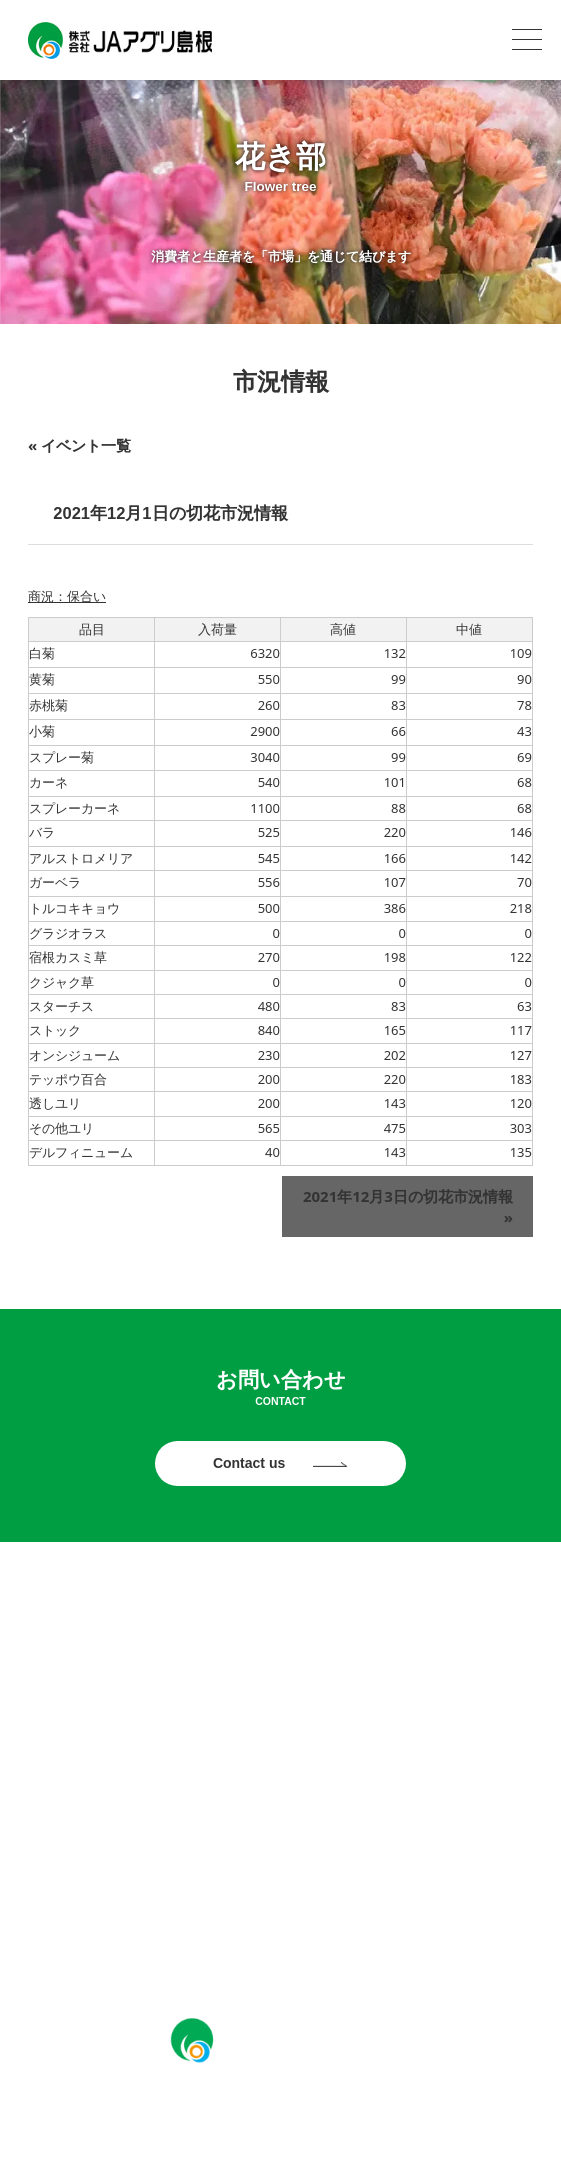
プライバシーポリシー (88, 1906)
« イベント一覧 (79, 445)
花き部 (280, 1705)
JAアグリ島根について (280, 1807)
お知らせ (281, 1603)
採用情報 (281, 1858)
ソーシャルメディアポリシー (455, 1906)
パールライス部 (280, 1654)
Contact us (251, 1463)
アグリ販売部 (281, 1756)
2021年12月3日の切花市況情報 (408, 1206)
